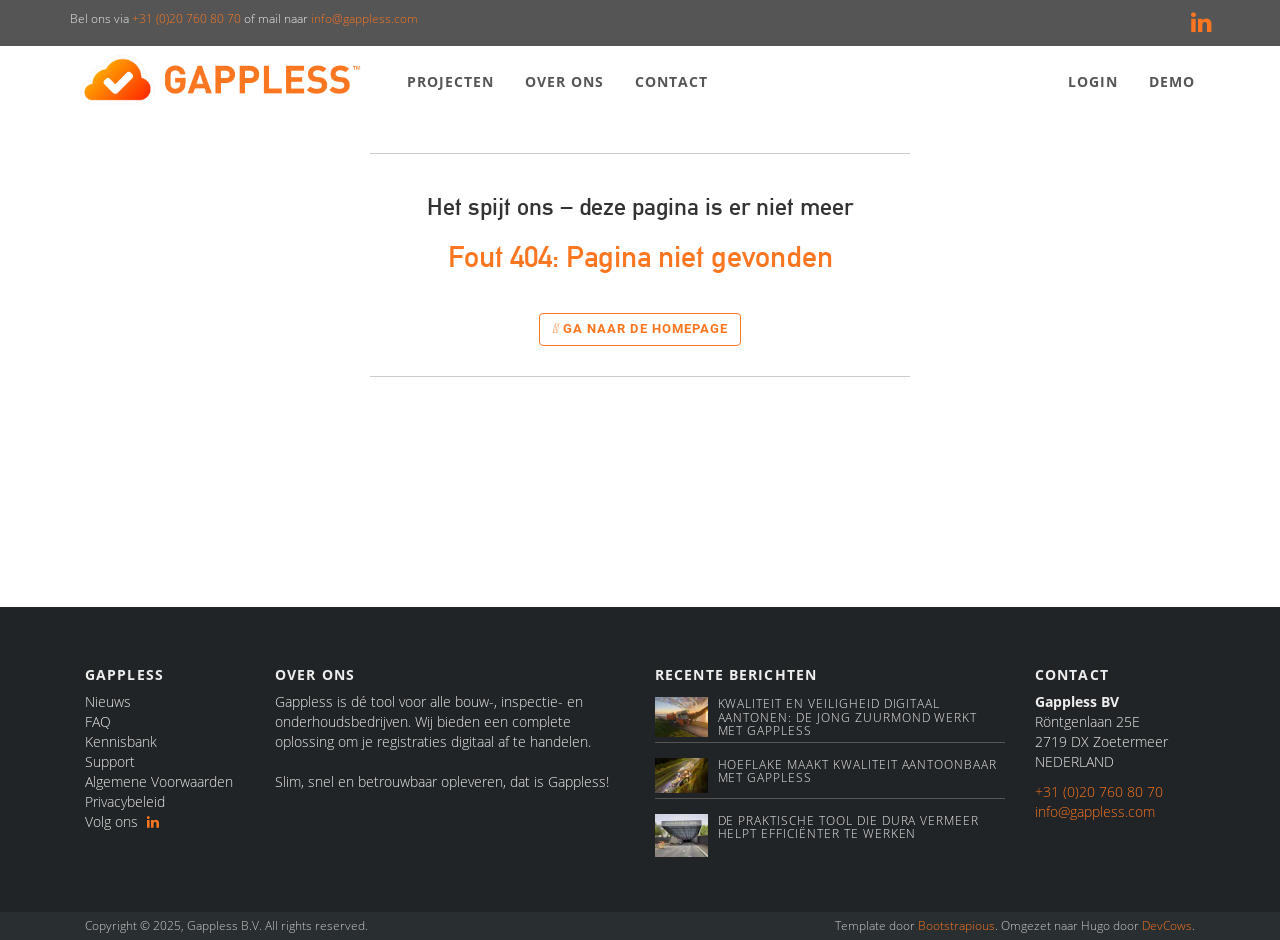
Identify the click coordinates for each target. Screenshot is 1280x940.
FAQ (98, 721)
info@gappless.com (364, 18)
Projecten (451, 81)
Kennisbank (121, 741)
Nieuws (108, 701)
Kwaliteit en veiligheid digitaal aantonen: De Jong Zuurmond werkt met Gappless (848, 716)
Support (110, 761)
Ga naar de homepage (640, 328)
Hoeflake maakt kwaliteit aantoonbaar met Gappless (858, 771)
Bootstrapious (956, 925)
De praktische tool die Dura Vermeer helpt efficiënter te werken (849, 827)
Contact (672, 81)
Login (1093, 81)
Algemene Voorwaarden (159, 781)
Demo (1172, 81)
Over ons (565, 81)
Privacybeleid (125, 801)
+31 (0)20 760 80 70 (186, 18)
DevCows (1167, 925)
